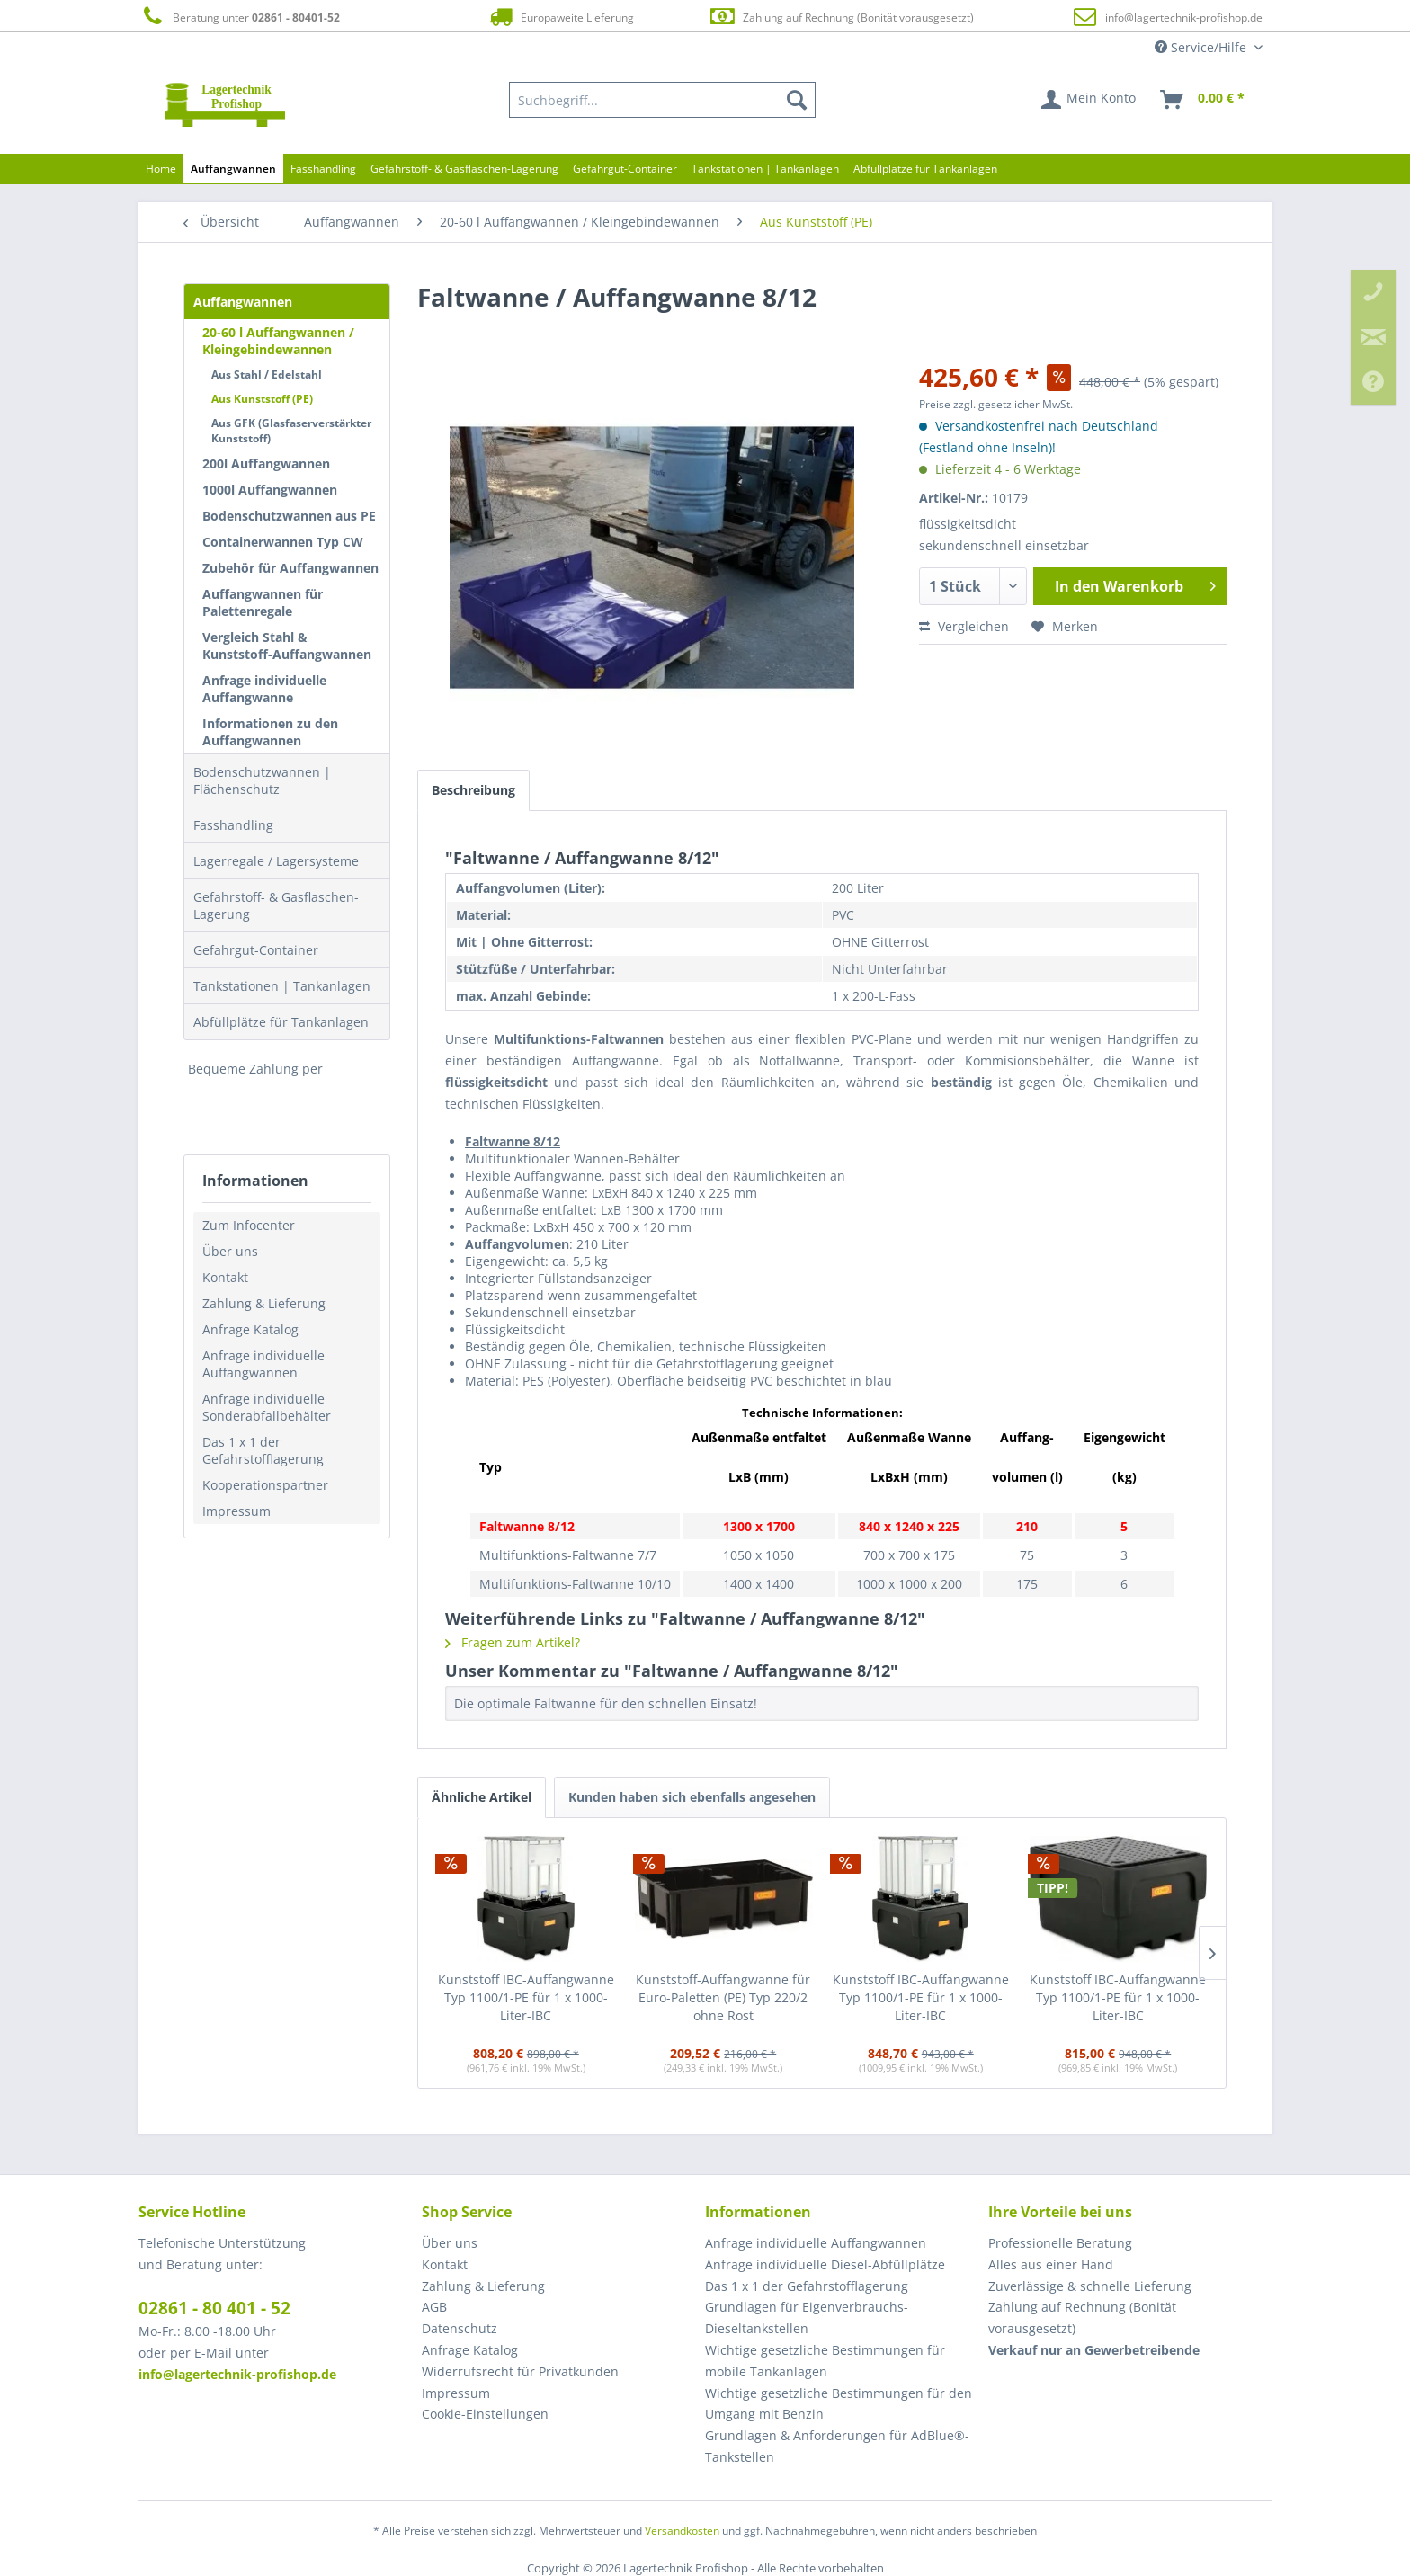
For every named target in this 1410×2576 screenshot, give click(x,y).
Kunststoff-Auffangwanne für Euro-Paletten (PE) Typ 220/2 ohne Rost (723, 1997)
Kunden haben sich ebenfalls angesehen (692, 1796)
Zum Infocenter (248, 1225)
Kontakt (225, 1277)
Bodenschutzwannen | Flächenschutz (262, 780)
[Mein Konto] (1089, 100)
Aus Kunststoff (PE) (262, 398)
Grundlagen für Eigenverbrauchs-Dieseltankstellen (806, 2317)
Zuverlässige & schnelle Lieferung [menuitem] (1089, 2286)
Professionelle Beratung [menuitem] (1060, 2242)
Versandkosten (682, 2530)
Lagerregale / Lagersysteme (276, 860)
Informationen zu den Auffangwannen (270, 732)
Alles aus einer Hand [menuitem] (1050, 2264)
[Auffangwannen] (233, 168)
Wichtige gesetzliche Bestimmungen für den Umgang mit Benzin (838, 2403)
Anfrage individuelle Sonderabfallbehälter (266, 1407)
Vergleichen (964, 626)
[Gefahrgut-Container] (625, 168)
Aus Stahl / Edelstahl (266, 374)
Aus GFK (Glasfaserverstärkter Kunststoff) (291, 430)
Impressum (236, 1511)
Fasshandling (233, 824)
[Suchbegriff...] (663, 100)
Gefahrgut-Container (255, 949)
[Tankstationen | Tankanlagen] (765, 168)
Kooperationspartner (265, 1484)
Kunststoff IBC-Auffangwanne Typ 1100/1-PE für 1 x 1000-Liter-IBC (526, 1997)
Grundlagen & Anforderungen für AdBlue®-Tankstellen (837, 2446)
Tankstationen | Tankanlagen (281, 985)
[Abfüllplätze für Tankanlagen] (925, 168)
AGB (434, 2306)
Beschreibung (473, 789)
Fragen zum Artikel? (512, 1642)
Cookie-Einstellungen (485, 2413)
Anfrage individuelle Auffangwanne (264, 689)
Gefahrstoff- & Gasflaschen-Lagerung (276, 905)
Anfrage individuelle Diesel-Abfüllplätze (825, 2264)
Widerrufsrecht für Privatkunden (520, 2371)
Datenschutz (459, 2328)
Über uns (230, 1251)
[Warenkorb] (1203, 100)
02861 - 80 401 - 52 (214, 2308)
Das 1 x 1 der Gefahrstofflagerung (263, 1450)
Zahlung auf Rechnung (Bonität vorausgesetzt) (841, 16)
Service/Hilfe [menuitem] (1202, 47)
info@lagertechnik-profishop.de (1184, 17)
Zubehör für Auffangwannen (290, 567)
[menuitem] (663, 100)
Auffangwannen (242, 301)
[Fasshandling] (323, 168)
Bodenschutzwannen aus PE (289, 515)
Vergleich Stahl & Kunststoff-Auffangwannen (286, 645)
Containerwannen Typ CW (282, 541)
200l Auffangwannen (266, 463)
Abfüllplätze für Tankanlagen (281, 1021)
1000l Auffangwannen (269, 489)
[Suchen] (797, 100)
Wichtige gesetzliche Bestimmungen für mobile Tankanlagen (825, 2360)
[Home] (160, 168)
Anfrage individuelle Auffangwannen (263, 1364)
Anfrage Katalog (250, 1329)
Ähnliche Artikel (481, 1796)
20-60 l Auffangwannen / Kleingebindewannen (278, 341)
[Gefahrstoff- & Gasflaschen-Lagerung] (464, 168)
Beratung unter (239, 16)
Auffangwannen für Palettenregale (262, 602)
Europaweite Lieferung (560, 16)
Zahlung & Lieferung (264, 1303)
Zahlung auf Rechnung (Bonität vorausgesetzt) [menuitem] (1082, 2317)
